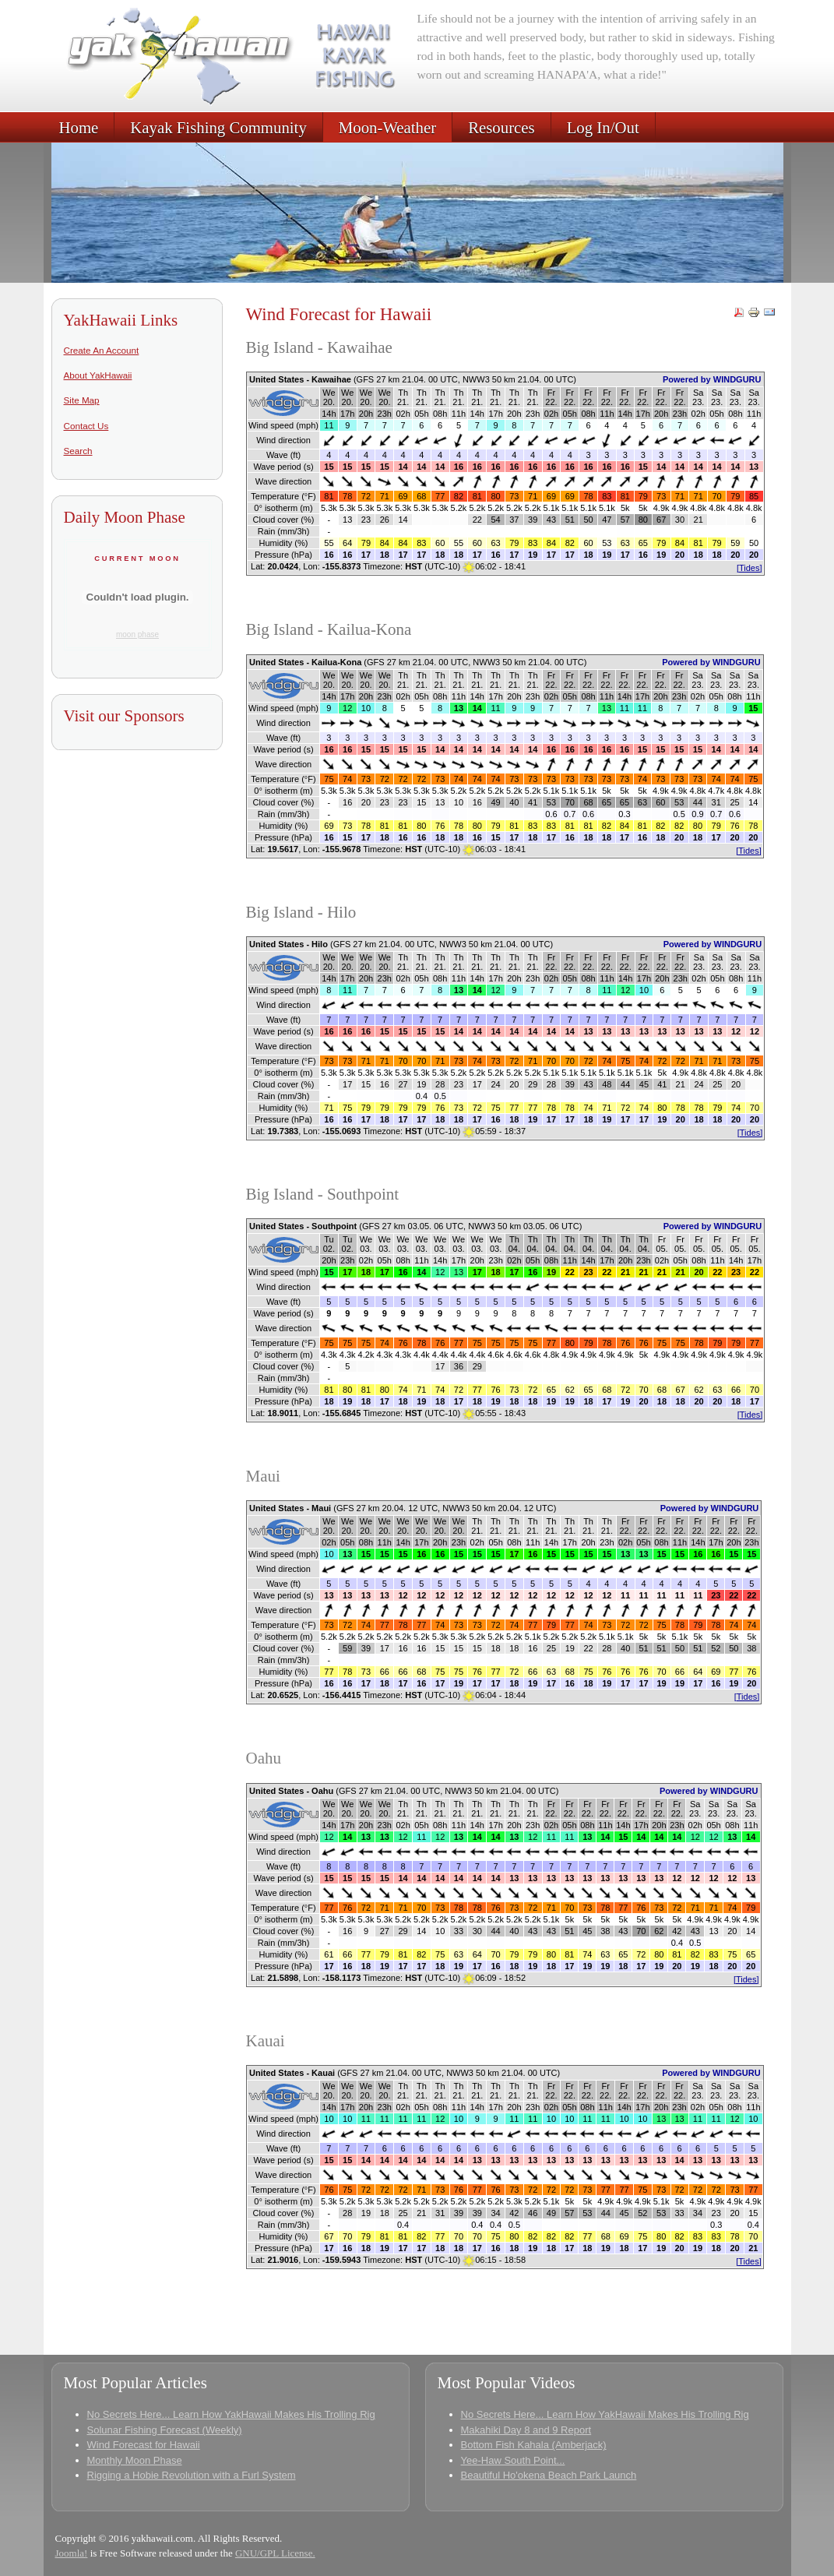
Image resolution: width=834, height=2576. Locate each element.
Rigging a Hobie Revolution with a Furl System (191, 2475)
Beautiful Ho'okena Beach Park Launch (549, 2475)
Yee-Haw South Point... (513, 2460)
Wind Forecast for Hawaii (143, 2445)
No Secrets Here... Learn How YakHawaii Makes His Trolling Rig (231, 2414)
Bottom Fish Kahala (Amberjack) (534, 2445)
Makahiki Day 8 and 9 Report (526, 2430)
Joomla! (71, 2553)
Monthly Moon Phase (134, 2460)
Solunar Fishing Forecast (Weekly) (164, 2430)
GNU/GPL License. (275, 2553)
